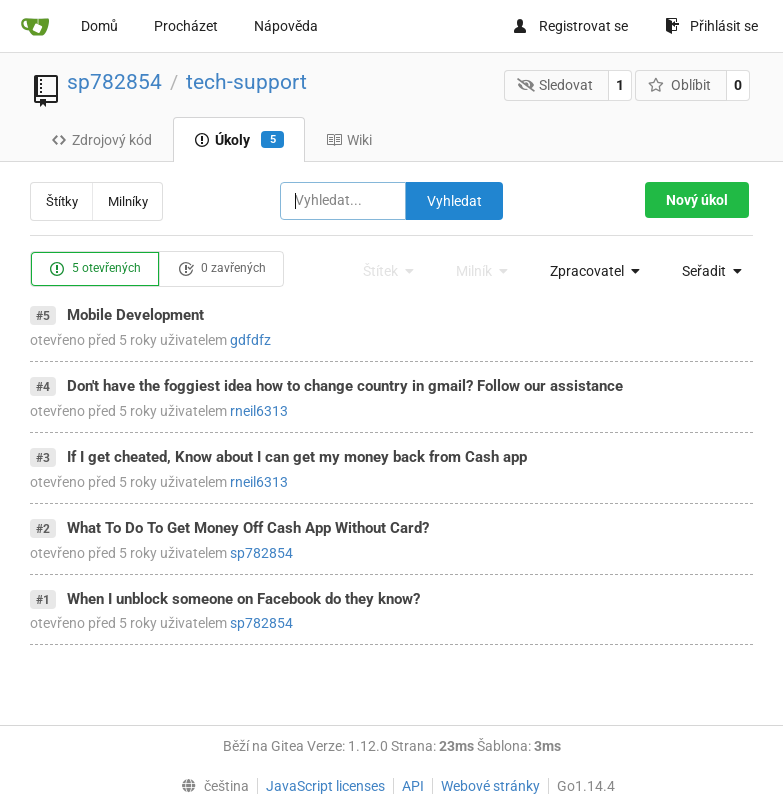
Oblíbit (679, 85)
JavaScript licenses (325, 786)
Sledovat (555, 85)
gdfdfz (250, 340)
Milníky (128, 201)
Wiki (349, 140)
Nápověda (286, 26)
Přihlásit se (711, 26)
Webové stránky (490, 786)
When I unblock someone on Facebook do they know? (243, 599)
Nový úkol (697, 200)
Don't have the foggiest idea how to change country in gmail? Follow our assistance (345, 386)
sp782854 (114, 82)
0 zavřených (222, 269)
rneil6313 (259, 411)
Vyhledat (454, 201)
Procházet (186, 26)
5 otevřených (95, 269)
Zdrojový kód (101, 140)
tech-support (246, 82)
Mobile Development (135, 315)
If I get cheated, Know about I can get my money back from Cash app (297, 457)
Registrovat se (570, 26)
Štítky (62, 201)
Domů (99, 26)
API (413, 786)
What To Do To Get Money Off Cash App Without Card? (248, 528)
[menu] (590, 271)
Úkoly (239, 140)
